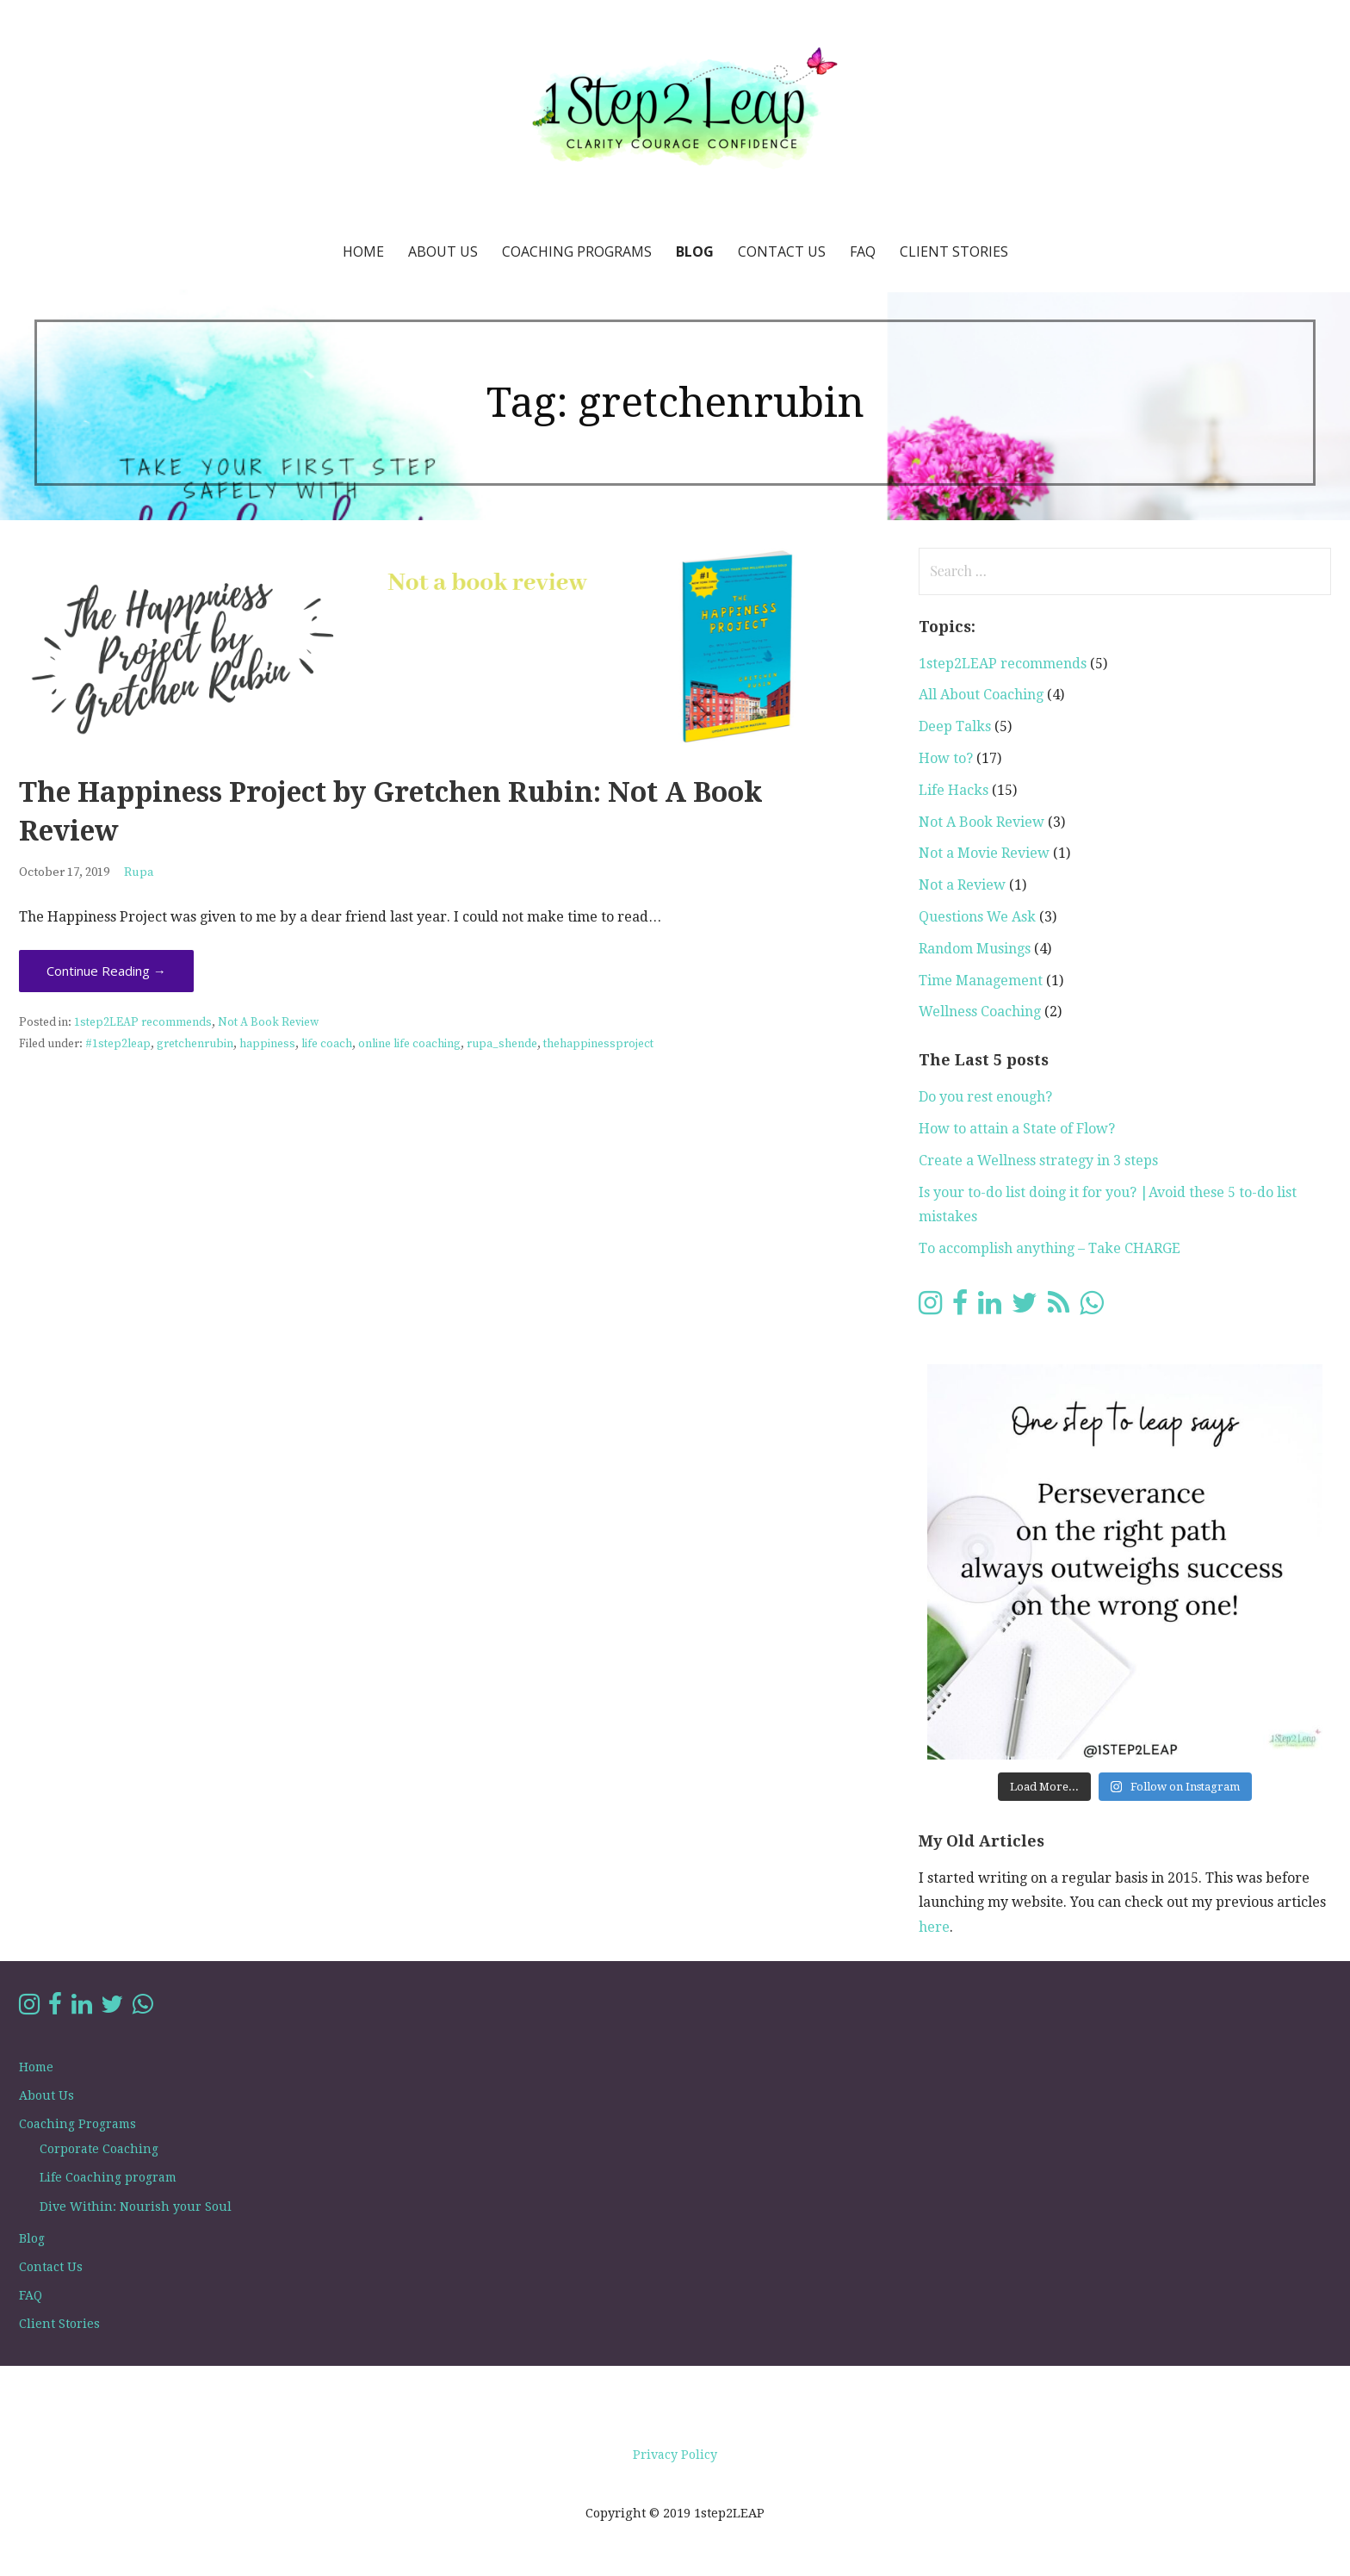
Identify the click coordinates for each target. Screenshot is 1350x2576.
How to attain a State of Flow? (1017, 1128)
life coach (326, 1044)
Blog (695, 251)
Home (363, 251)
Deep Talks (955, 726)
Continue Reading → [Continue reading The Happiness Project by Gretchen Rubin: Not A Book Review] (106, 970)
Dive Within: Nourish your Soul (136, 2206)
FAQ (863, 251)
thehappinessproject (598, 1044)
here (934, 1927)
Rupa (139, 872)
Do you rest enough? (985, 1097)
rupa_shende (502, 1044)
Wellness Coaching (980, 1011)
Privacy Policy (675, 2454)
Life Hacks (953, 790)
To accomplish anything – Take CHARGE (1049, 1248)
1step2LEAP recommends (143, 1022)
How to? (946, 758)
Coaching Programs (577, 251)
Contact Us (782, 251)
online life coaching (409, 1044)
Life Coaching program (108, 2177)
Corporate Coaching (99, 2149)
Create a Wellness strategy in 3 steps (1038, 1160)
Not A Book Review (268, 1022)
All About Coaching (981, 694)
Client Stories (954, 251)
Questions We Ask (977, 917)
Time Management (981, 980)
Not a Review (962, 885)
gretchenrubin (195, 1044)
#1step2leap (118, 1044)
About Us (443, 251)
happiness (267, 1044)
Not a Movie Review (984, 853)
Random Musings (975, 948)
